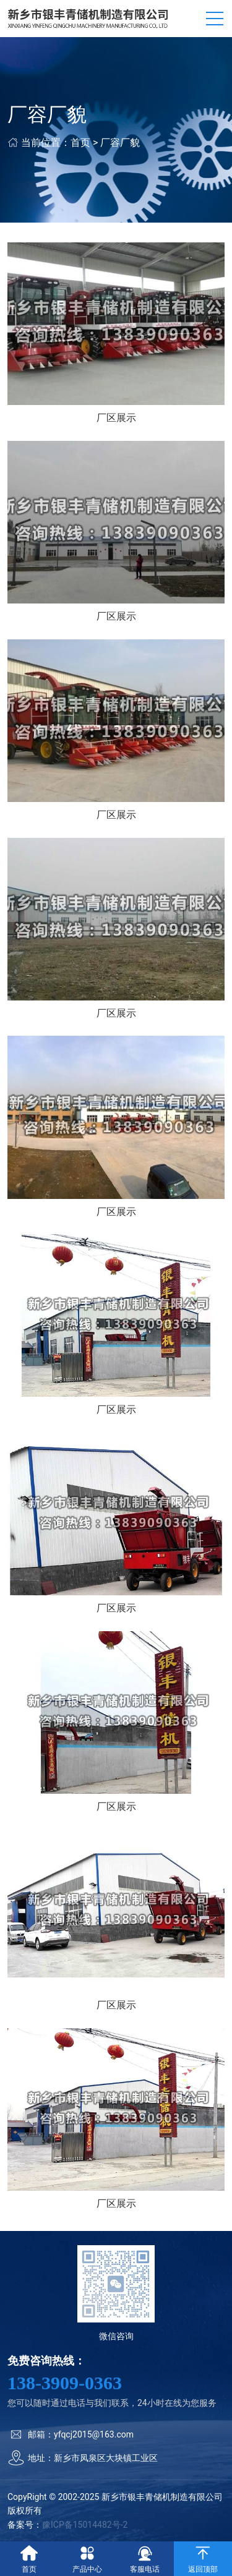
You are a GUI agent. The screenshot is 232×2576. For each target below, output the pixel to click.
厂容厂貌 (120, 142)
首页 (80, 142)
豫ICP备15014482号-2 (84, 2525)
